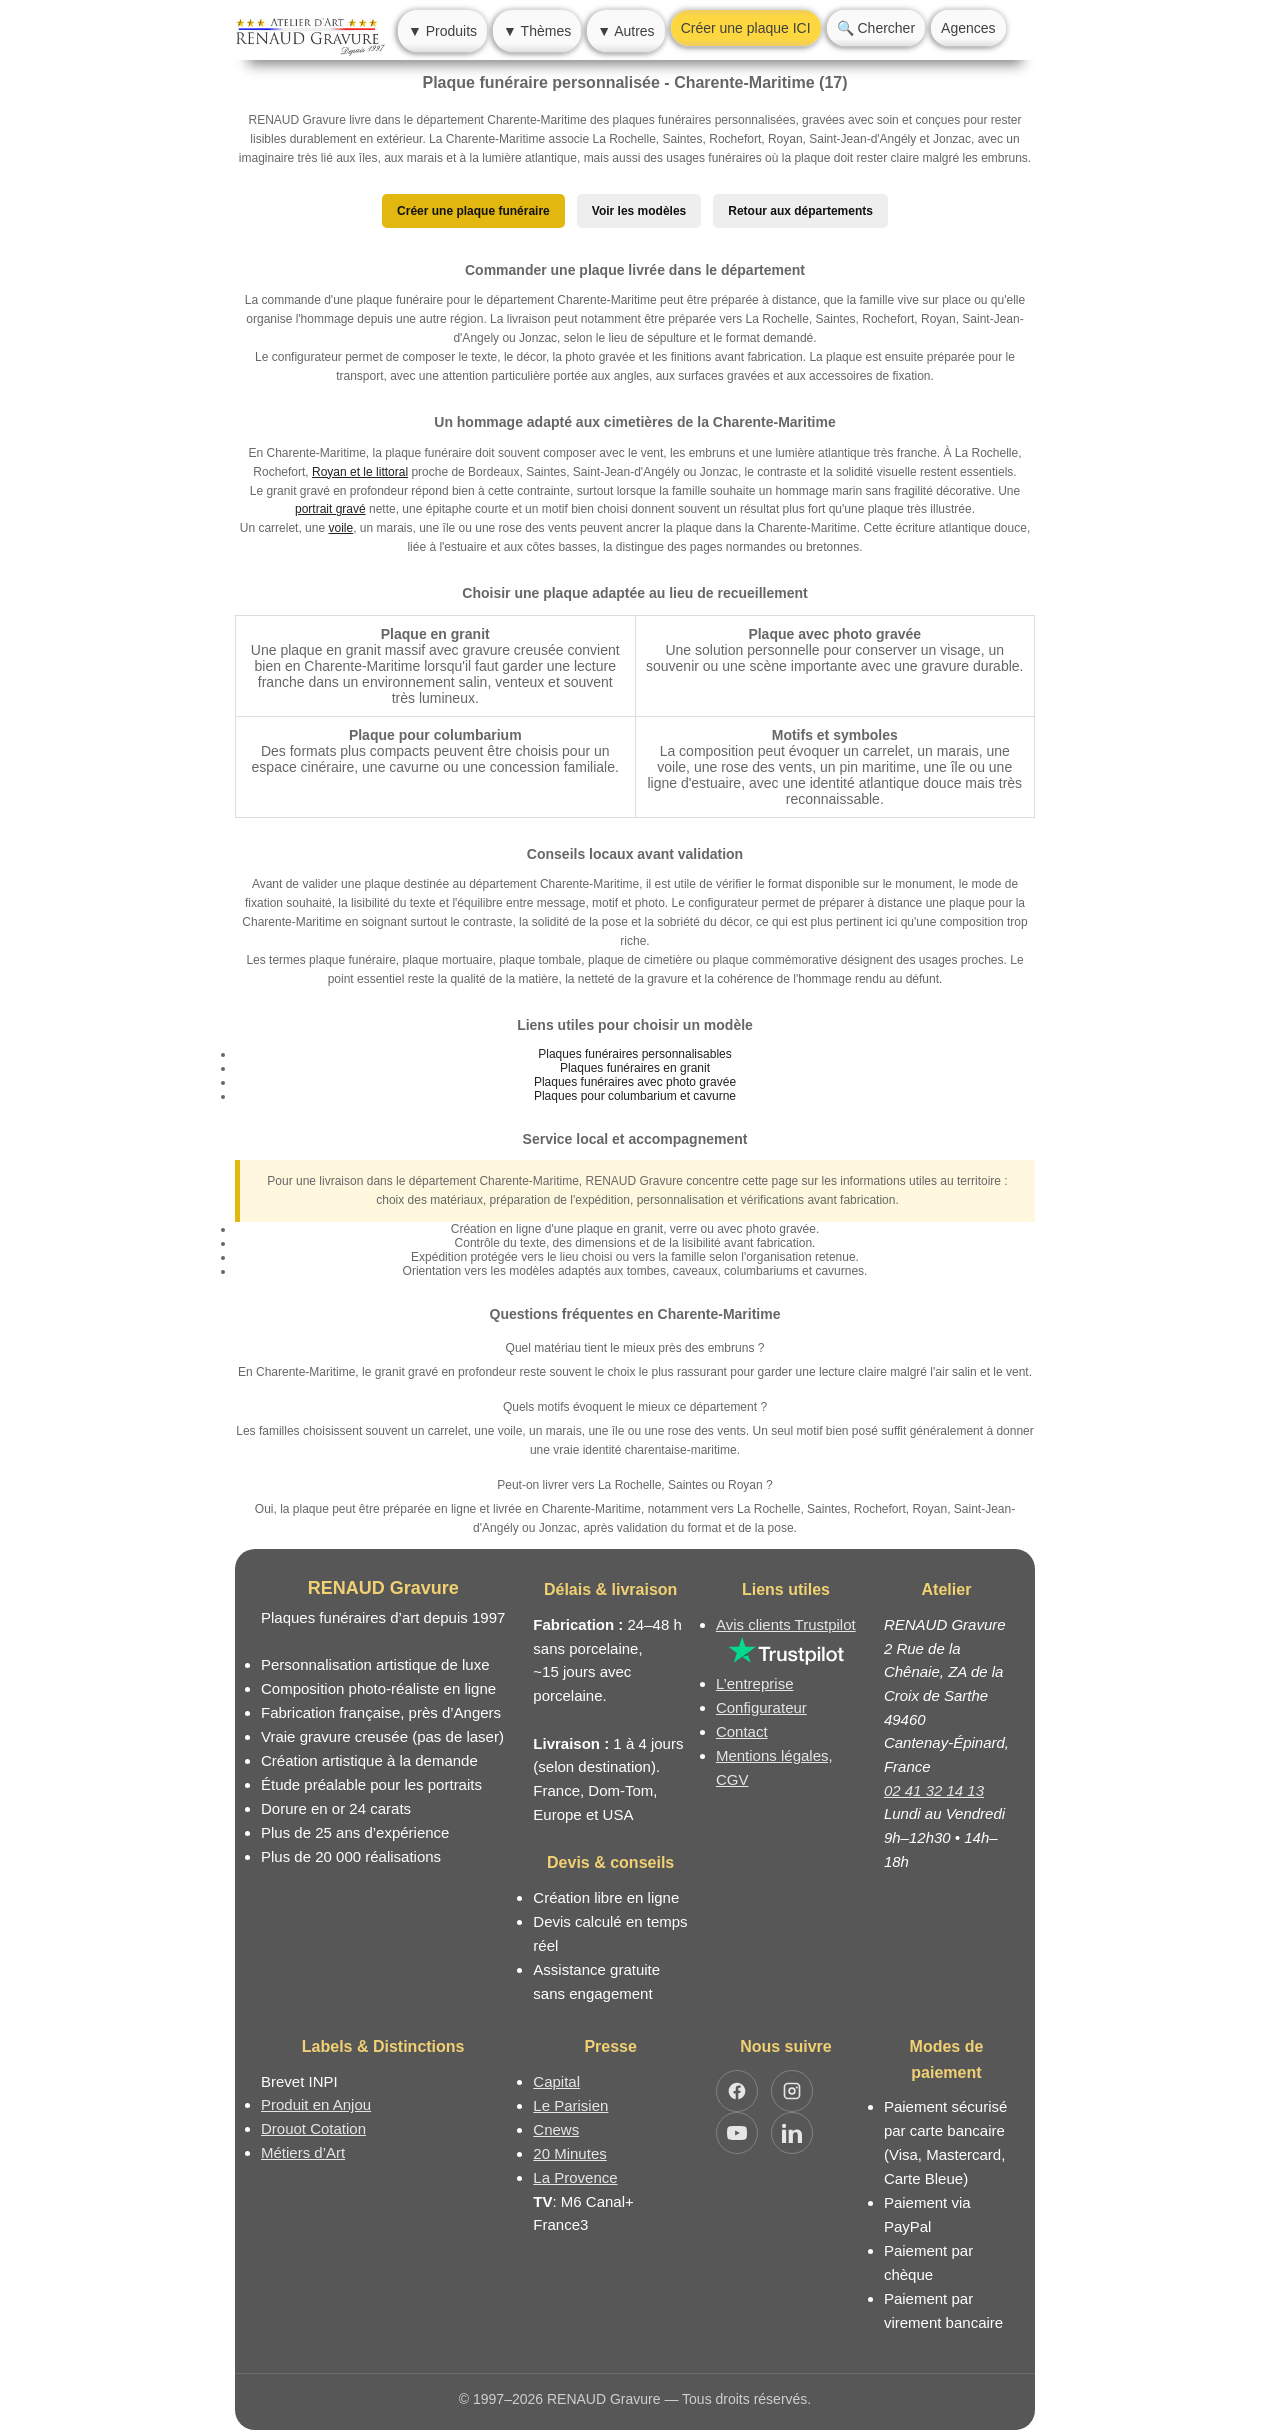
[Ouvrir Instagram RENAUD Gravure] (792, 2091)
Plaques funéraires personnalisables (634, 1054)
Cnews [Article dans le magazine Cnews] (556, 2129)
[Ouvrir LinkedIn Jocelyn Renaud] (792, 2133)
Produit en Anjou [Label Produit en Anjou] (316, 2104)
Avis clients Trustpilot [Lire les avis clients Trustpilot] (786, 1624)
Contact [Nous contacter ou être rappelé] (742, 1731)
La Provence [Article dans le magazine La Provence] (575, 2177)
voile (340, 528)
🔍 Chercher (876, 28)
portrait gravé (330, 509)
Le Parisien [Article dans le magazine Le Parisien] (570, 2105)
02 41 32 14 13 (934, 1790)
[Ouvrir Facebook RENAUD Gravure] (737, 2091)
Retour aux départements (800, 211)
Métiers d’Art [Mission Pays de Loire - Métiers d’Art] (303, 2152)
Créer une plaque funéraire (473, 211)
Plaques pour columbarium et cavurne (635, 1096)
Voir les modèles (639, 211)
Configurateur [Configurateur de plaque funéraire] (761, 1707)
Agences (968, 28)
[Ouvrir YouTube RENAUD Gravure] (737, 2133)
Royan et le (344, 472)
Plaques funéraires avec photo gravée (635, 1082)
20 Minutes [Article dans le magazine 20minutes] (569, 2153)
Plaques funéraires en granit (635, 1068)
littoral (392, 472)
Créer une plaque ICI (746, 28)
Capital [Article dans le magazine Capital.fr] (556, 2081)
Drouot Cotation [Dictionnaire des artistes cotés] (313, 2128)
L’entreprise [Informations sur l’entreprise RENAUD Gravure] (755, 1683)
